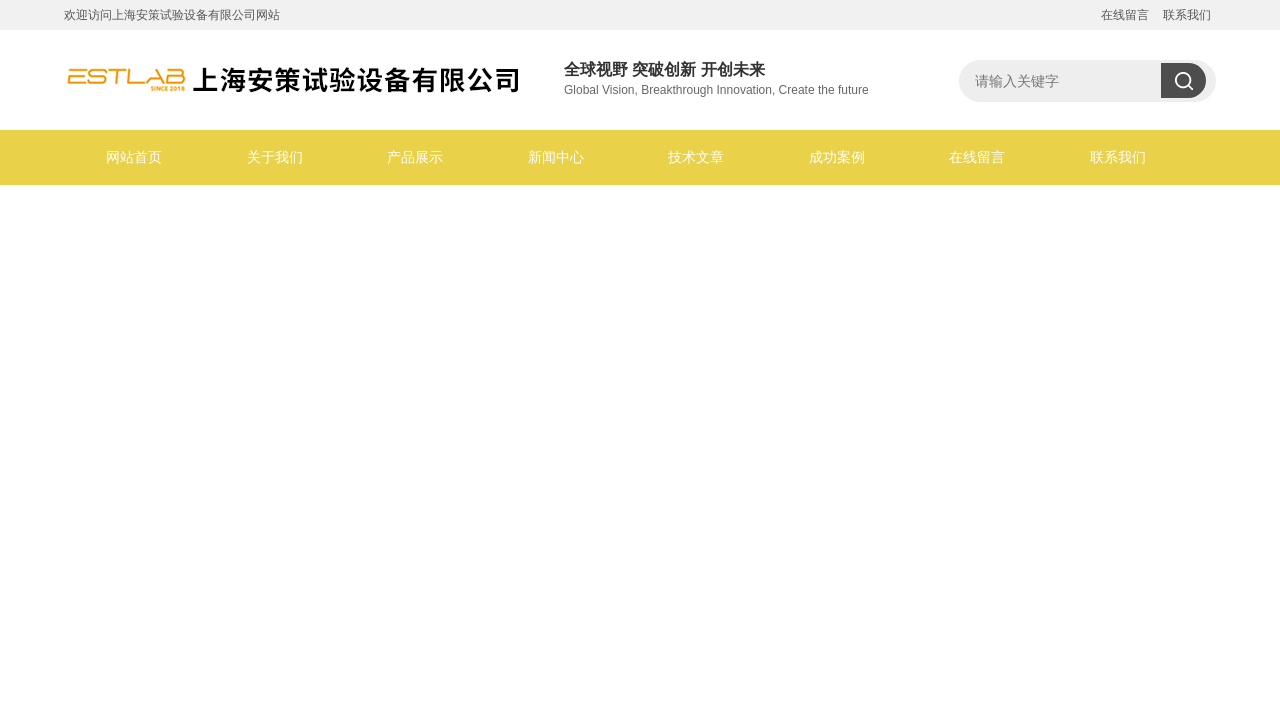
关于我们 (275, 157)
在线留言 (1125, 15)
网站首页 (134, 157)
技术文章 (696, 157)
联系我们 (1187, 15)
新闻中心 (556, 157)
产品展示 (415, 157)
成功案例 (837, 157)
